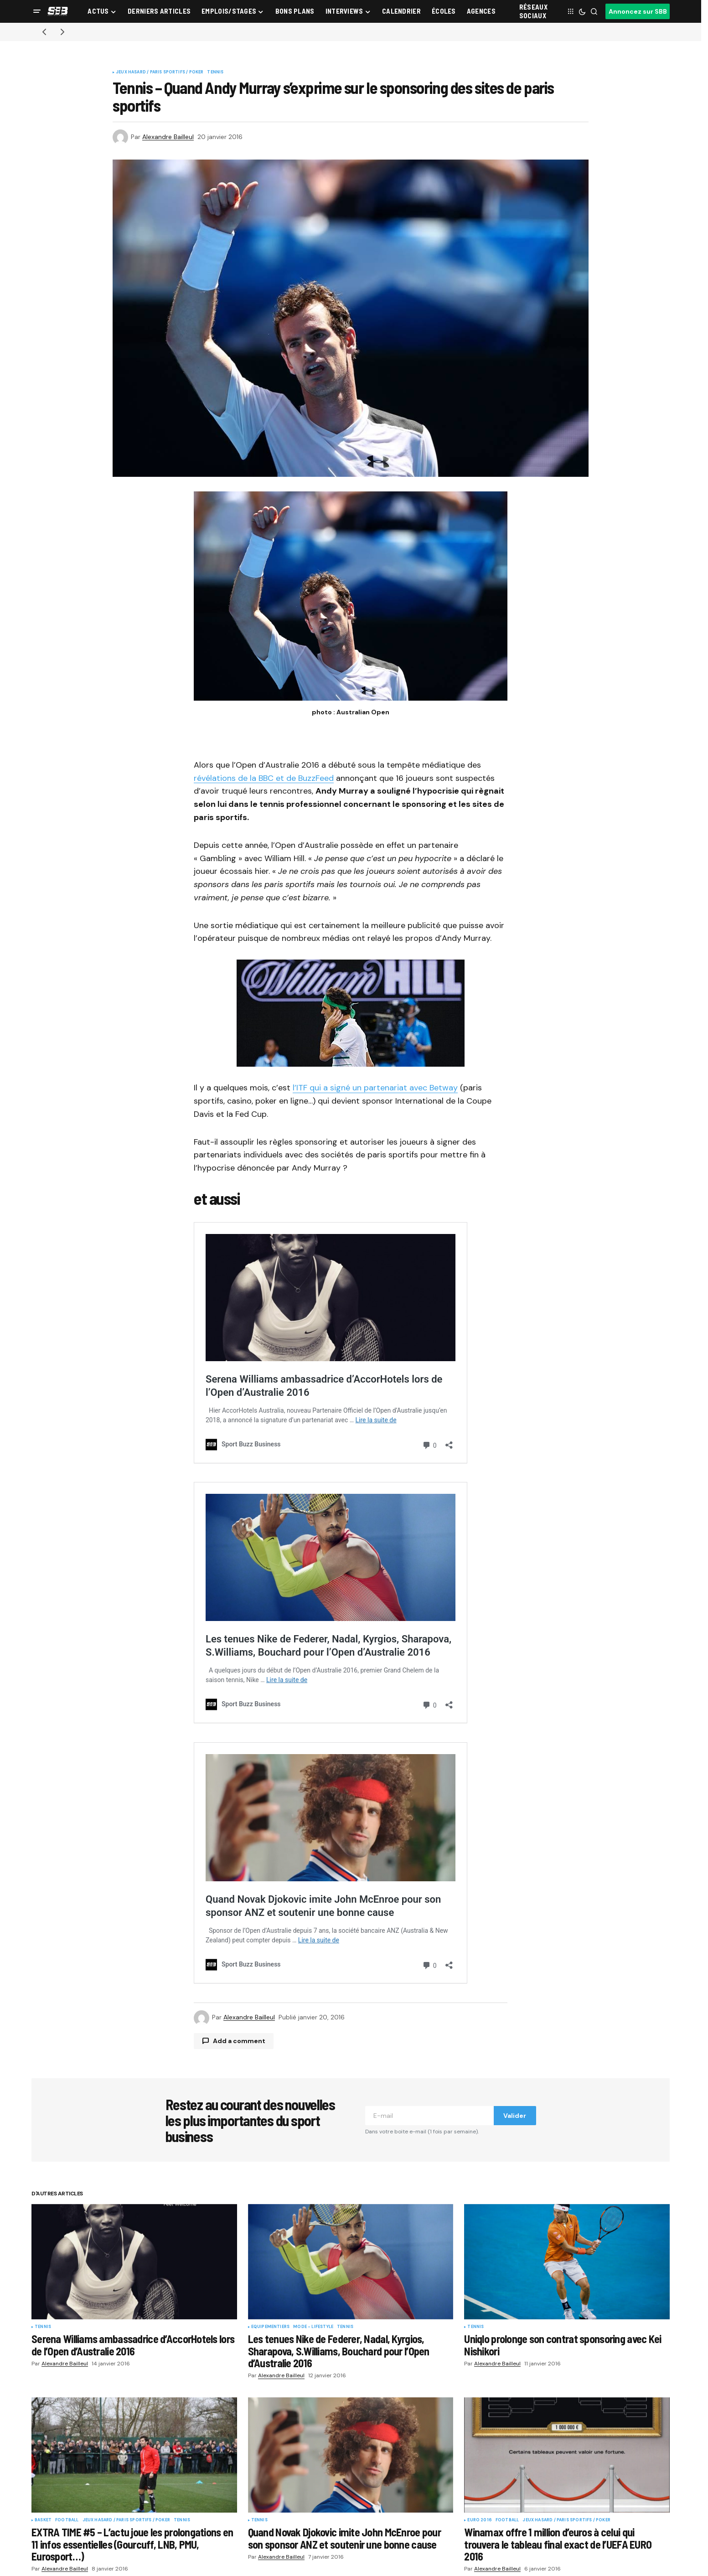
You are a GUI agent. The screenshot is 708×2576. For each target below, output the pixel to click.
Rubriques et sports (60, 2533)
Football (66, 2381)
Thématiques (390, 2519)
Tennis (215, 72)
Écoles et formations (60, 2562)
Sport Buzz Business (61, 2519)
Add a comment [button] (239, 1901)
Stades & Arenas (163, 2562)
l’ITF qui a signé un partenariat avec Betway (375, 1087)
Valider (514, 1976)
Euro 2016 (479, 2381)
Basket (43, 2381)
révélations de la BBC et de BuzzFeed (264, 778)
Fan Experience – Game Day (179, 2533)
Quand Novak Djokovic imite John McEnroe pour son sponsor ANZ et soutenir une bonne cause (351, 1787)
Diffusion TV (387, 2548)
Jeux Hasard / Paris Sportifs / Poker (159, 72)
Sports (273, 2519)
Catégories (157, 2519)
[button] (36, 11)
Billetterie (385, 2533)
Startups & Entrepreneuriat (179, 2548)
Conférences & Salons (402, 2562)
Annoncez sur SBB (638, 11)
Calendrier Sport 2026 (62, 2548)
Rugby (271, 2548)
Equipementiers (270, 2187)
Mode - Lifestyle (313, 2187)
